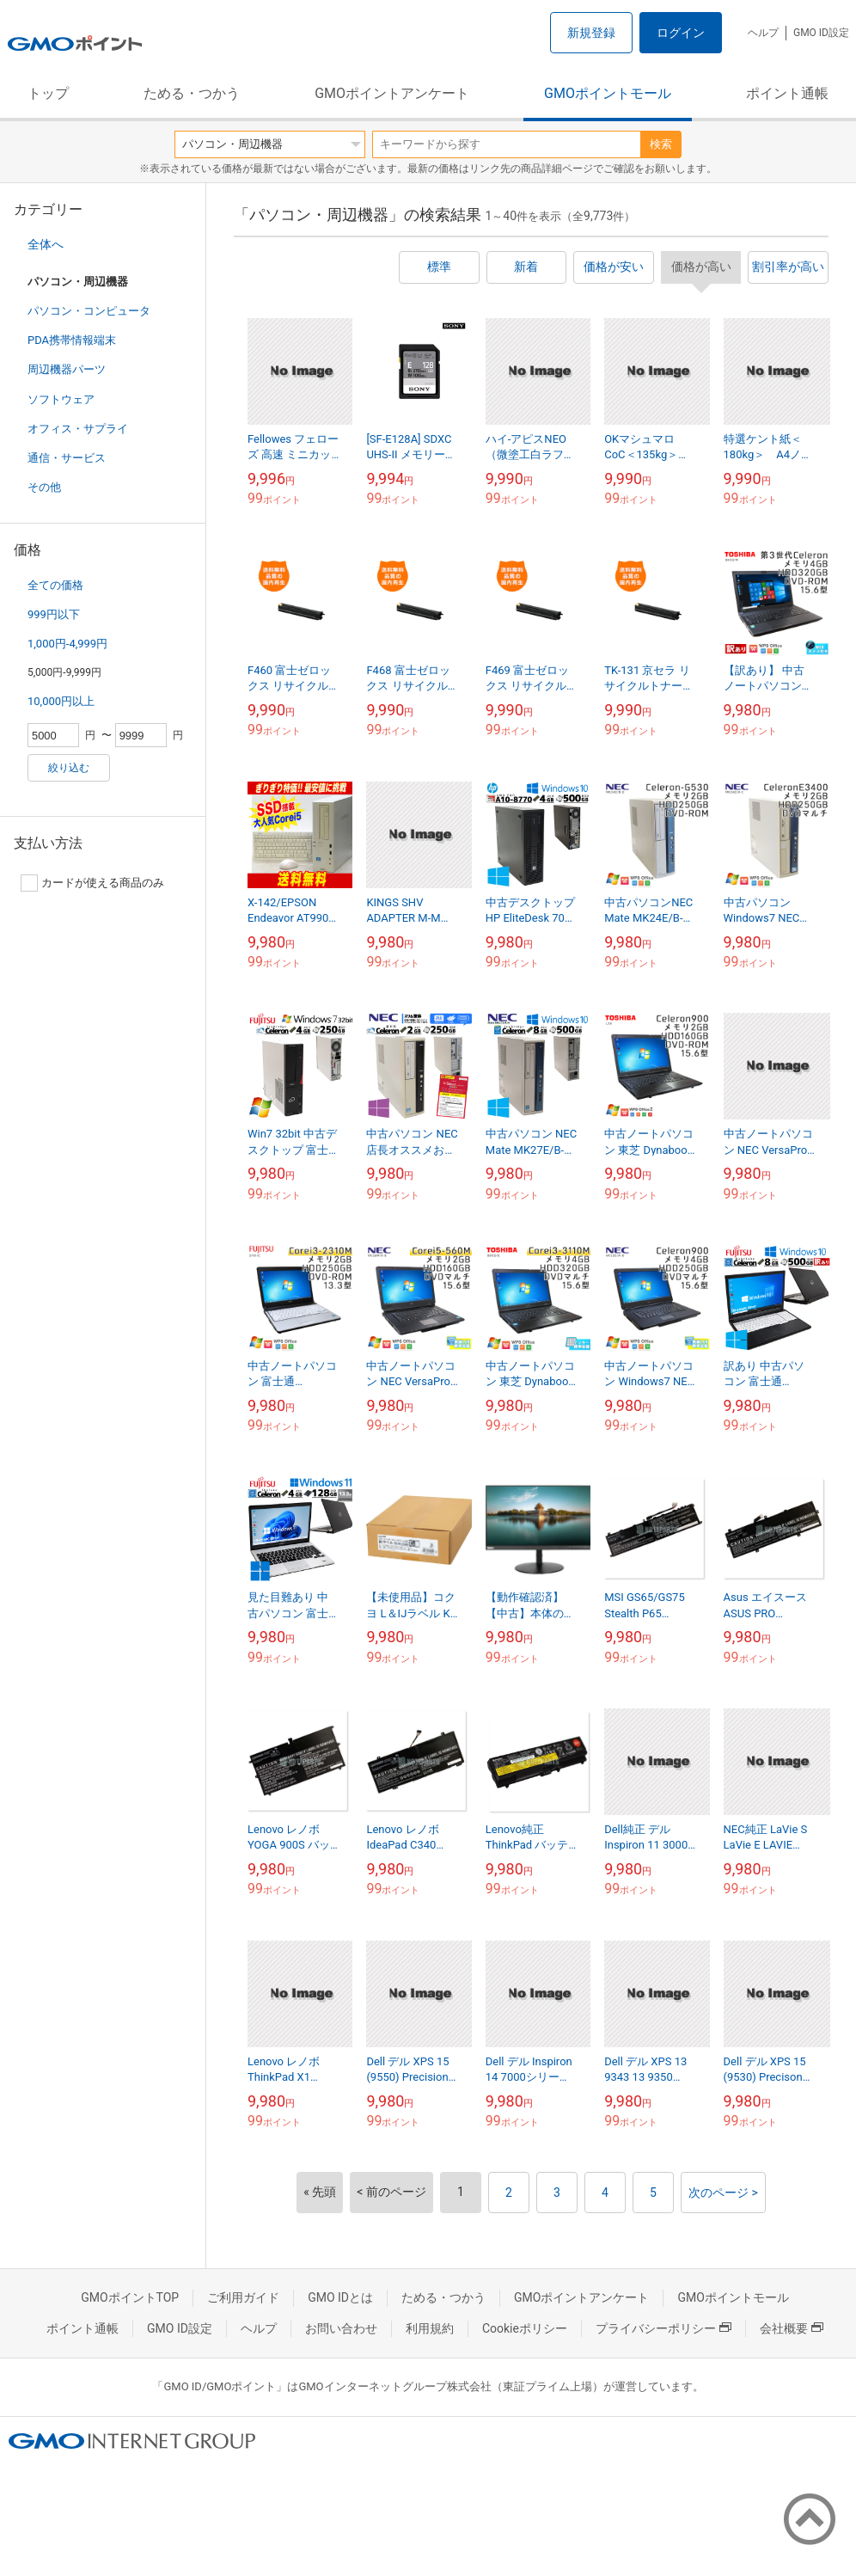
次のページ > (723, 2192)
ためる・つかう (192, 93)
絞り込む (68, 768)
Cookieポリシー (524, 2328)
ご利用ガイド (243, 2297)
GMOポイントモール (607, 93)
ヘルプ (763, 33)
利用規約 (430, 2328)
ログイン (681, 33)
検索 (661, 144)
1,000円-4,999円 (67, 643)
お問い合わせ (341, 2328)
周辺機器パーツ (67, 369)
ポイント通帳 (787, 93)
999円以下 (54, 614)
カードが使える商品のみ (92, 883)
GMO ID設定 (821, 33)
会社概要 (791, 2328)
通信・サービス (67, 457)
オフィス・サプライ (78, 428)
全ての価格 (55, 585)
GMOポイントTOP (130, 2297)
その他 (44, 487)
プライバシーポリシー (663, 2328)
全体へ (46, 244)
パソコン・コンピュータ (89, 310)
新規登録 (591, 33)
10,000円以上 (61, 701)
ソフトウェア (61, 399)
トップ (48, 93)
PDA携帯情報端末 (72, 340)
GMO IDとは (340, 2297)
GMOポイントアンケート (392, 93)
